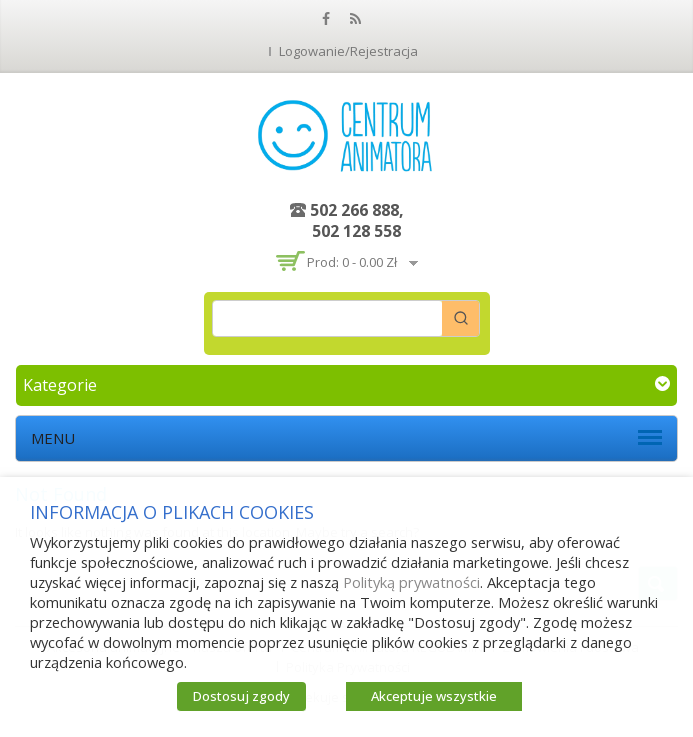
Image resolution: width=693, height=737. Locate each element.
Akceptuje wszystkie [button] (434, 696)
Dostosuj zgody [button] (241, 696)
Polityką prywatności (411, 582)
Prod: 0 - (352, 262)
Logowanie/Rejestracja (348, 51)
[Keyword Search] (327, 318)
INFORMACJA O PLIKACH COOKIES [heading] (172, 512)
